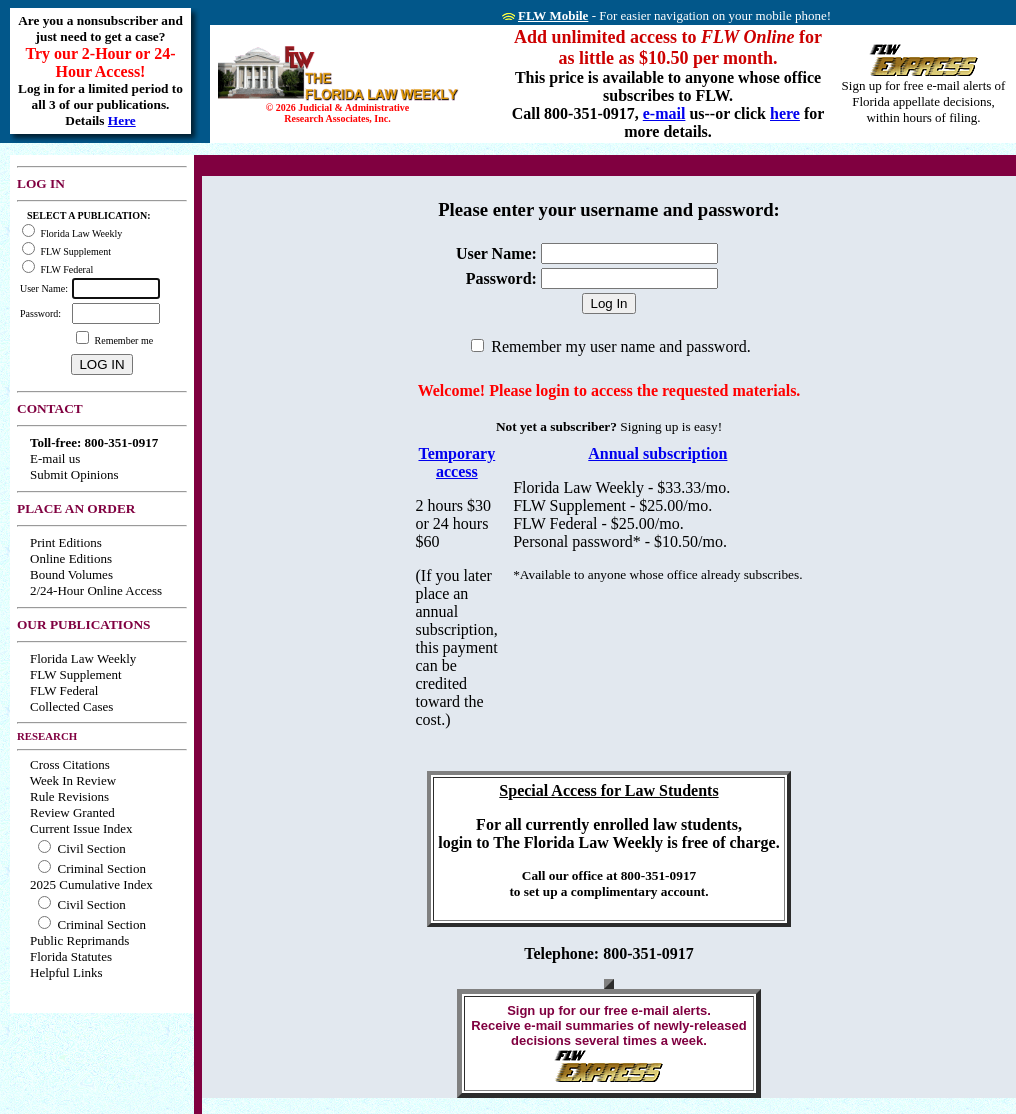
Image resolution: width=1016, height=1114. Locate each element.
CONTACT (50, 408)
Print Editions (66, 542)
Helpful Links (66, 972)
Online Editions (71, 558)
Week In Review (73, 780)
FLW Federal (64, 690)
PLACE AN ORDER (76, 508)
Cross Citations (70, 764)
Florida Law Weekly (83, 658)
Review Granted (72, 812)
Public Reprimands (79, 940)
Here (122, 120)
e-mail (664, 113)
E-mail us (55, 458)
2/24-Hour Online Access (96, 590)
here (785, 113)
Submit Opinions (74, 474)
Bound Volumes (71, 574)
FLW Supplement (76, 674)
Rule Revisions (69, 796)
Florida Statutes (71, 956)
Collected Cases (71, 706)
